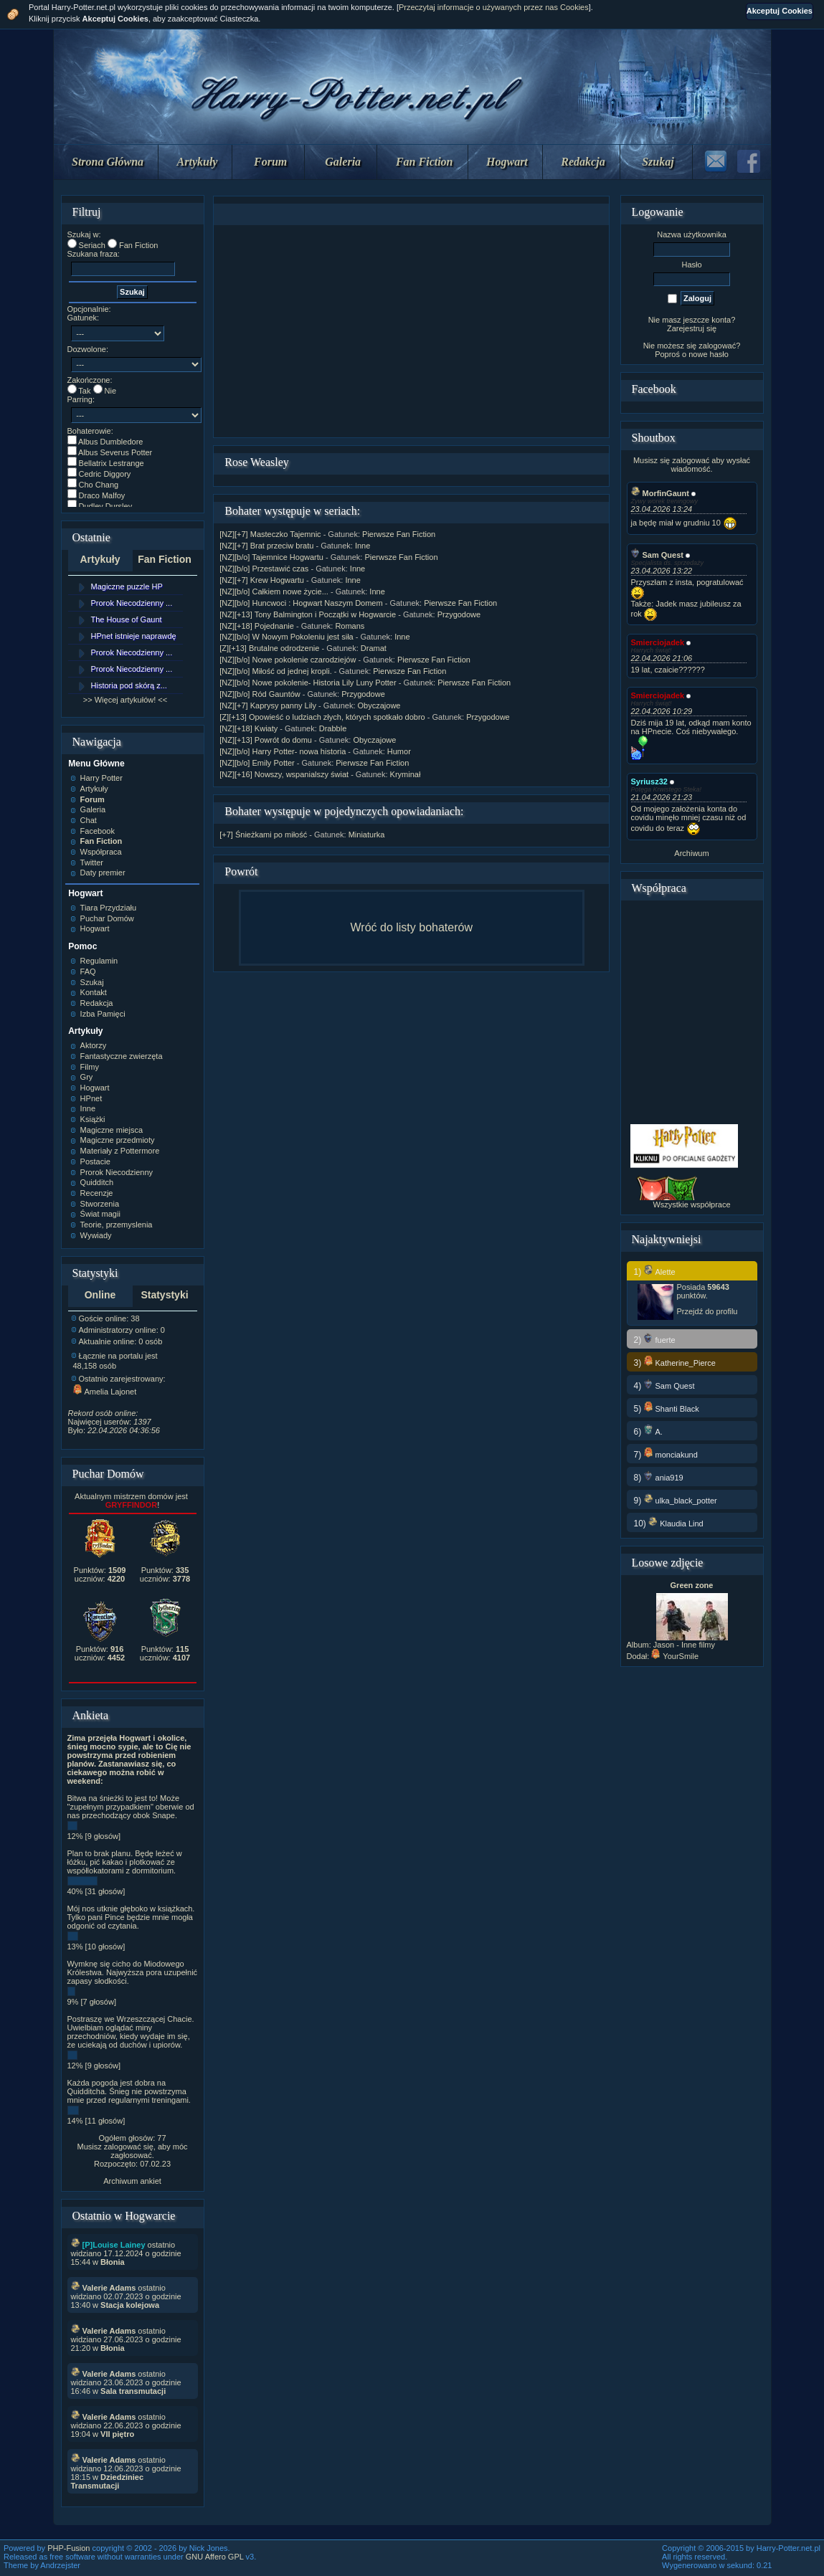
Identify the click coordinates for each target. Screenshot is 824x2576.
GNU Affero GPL (215, 2556)
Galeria (343, 162)
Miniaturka (367, 834)
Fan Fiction (424, 162)
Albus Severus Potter (115, 452)
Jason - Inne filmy (684, 1644)
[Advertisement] (411, 331)
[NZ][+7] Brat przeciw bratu (266, 545)
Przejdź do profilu (707, 1311)
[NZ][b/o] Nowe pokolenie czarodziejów (287, 659)
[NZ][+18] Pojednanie (256, 626)
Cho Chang (99, 484)
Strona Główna (107, 162)
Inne (362, 545)
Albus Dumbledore (110, 441)
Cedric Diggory (105, 474)
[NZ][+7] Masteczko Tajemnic (270, 534)
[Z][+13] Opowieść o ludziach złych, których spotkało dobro (322, 717)
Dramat (374, 648)
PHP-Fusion (68, 2548)
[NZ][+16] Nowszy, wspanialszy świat (284, 774)
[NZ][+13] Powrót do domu (265, 740)
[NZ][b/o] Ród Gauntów (259, 694)
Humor (399, 751)
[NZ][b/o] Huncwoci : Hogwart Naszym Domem (300, 603)
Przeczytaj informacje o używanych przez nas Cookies (494, 7)
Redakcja (583, 162)
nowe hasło (708, 354)
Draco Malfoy (102, 495)
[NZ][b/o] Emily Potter (257, 763)
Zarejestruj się (691, 328)
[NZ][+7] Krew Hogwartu (261, 580)
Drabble (333, 728)
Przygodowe (459, 614)
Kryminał (405, 774)
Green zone (692, 1585)
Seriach (92, 245)
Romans (349, 626)
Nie (111, 390)
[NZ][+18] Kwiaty (248, 728)
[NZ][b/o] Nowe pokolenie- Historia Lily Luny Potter (307, 682)
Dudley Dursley (106, 506)
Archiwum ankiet (132, 2181)
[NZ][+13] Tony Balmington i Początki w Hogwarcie (307, 614)
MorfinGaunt (660, 493)
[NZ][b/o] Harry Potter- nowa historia (282, 751)
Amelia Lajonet (105, 1391)
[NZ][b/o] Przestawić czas (263, 568)
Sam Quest (657, 555)
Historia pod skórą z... (129, 685)
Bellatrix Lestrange (111, 463)
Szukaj (657, 162)
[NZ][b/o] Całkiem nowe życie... (273, 591)
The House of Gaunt (126, 619)
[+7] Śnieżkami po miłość (263, 834)
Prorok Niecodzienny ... (132, 603)
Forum (270, 162)
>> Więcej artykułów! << (125, 699)
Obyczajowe (379, 705)
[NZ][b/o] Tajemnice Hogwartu (271, 557)
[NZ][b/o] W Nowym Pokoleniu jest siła (286, 636)
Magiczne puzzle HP (127, 586)
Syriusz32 (649, 781)
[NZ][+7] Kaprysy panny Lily (267, 705)
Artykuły (197, 162)
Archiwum (691, 853)
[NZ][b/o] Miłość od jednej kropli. (275, 671)
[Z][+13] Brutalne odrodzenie (269, 648)
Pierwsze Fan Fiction (398, 534)
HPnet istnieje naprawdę (133, 636)
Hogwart (507, 162)
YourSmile (674, 1656)
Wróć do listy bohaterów (412, 927)
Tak (84, 390)
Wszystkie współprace (691, 1204)
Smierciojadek (658, 642)
